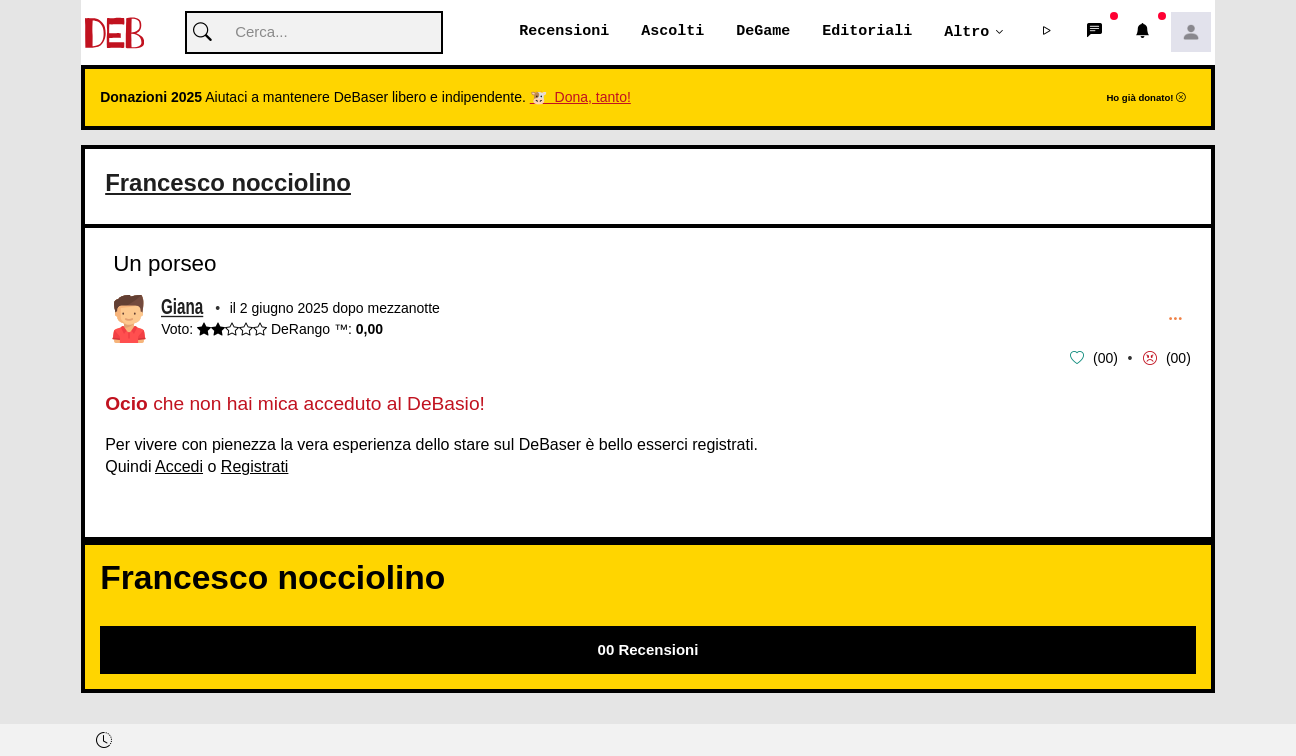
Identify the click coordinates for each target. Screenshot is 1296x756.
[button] (1047, 33)
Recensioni (564, 32)
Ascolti (672, 32)
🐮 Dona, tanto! (580, 98)
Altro (966, 32)
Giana (182, 309)
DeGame (763, 32)
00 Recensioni (648, 649)
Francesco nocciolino (236, 183)
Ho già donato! (1146, 98)
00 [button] (1106, 359)
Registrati (255, 467)
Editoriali (867, 32)
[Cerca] (314, 33)
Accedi (179, 467)
